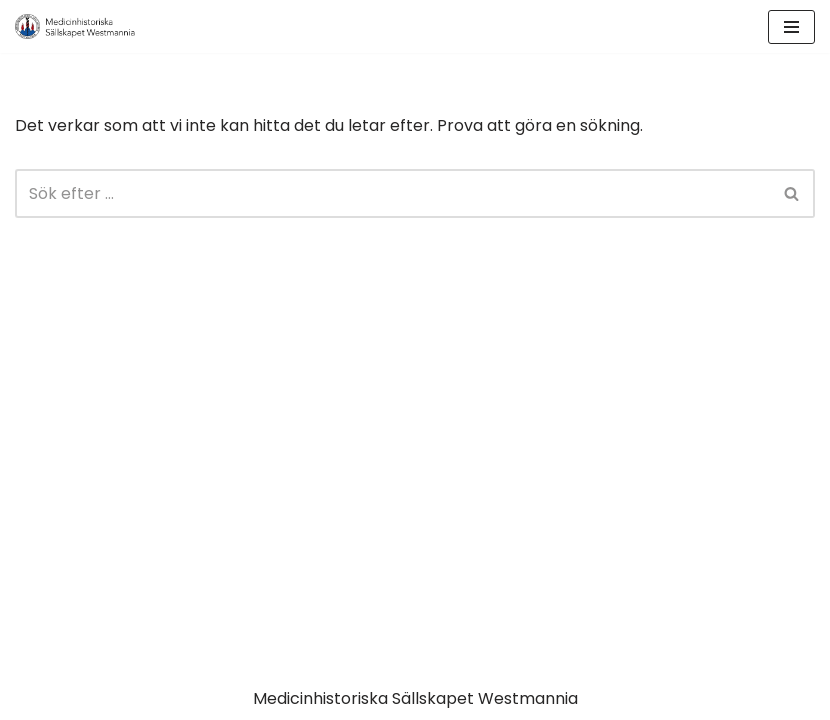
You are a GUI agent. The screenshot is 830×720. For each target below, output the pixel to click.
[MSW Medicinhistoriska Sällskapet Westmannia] (75, 26)
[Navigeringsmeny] (791, 27)
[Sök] (392, 193)
